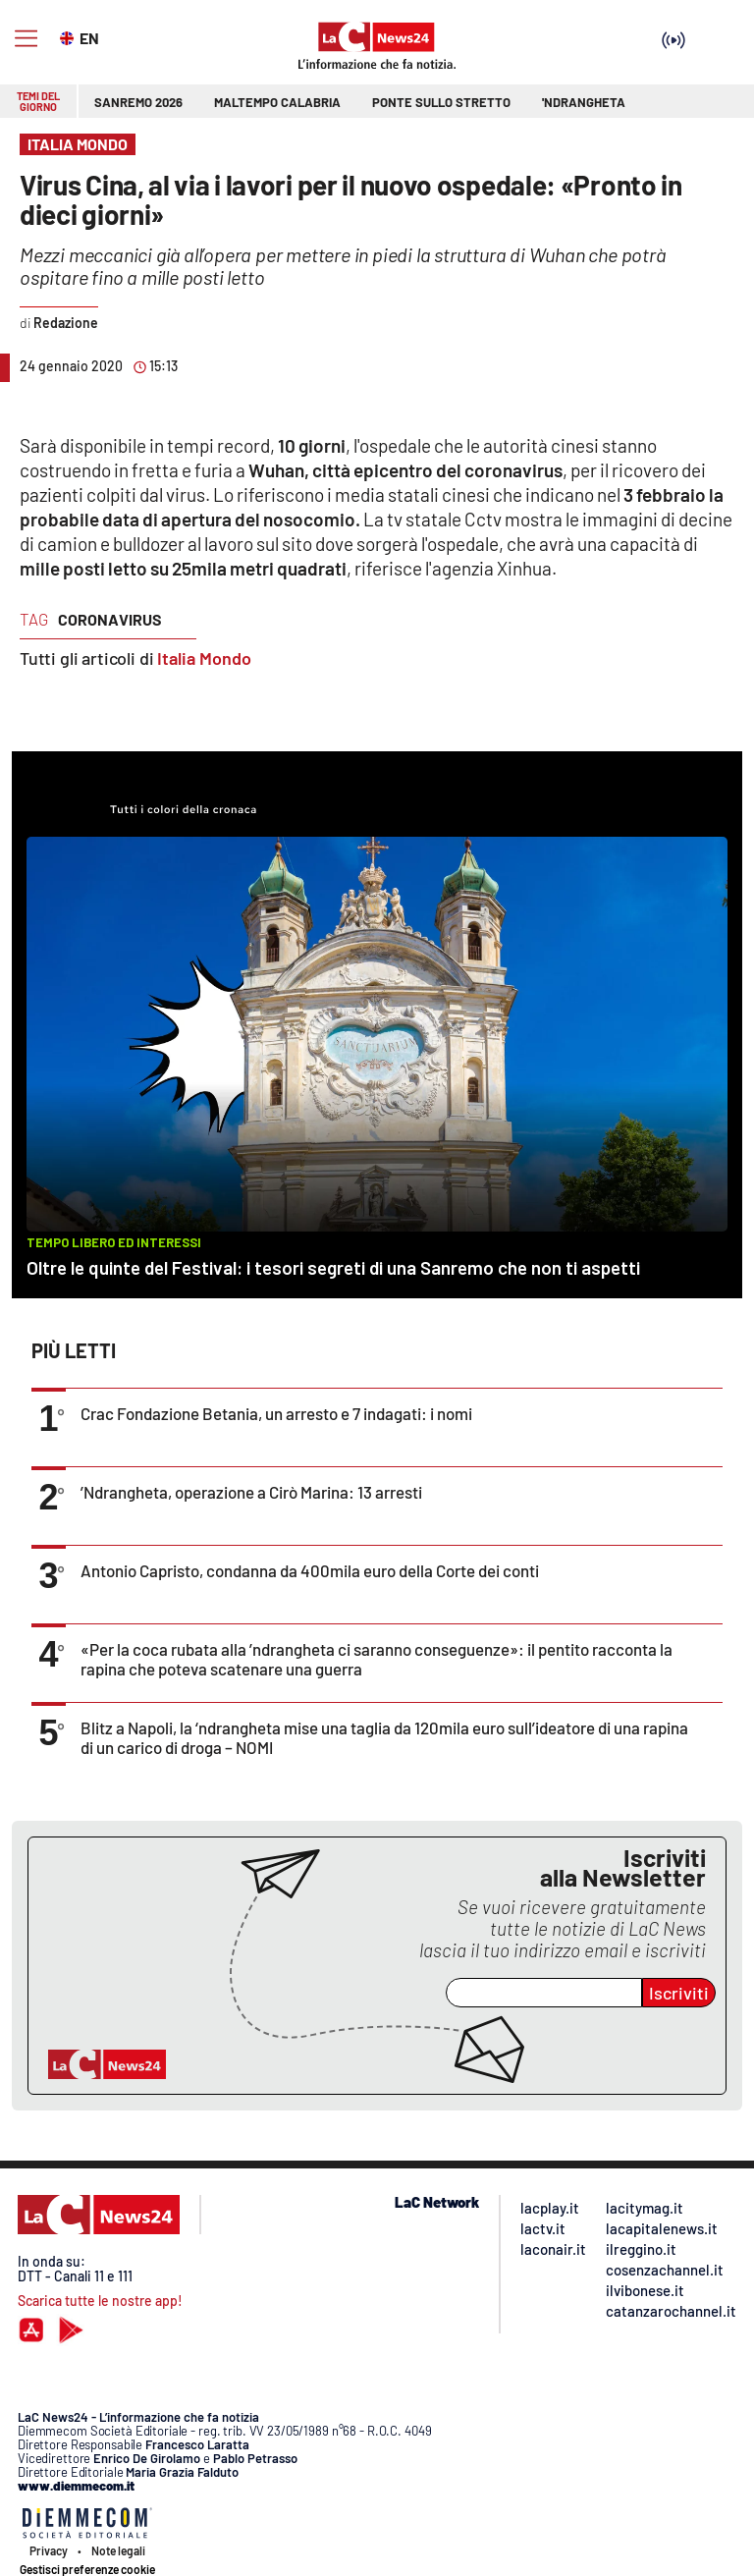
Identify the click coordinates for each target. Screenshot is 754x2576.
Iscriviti (679, 1992)
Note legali (118, 2550)
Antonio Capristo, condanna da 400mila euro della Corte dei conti (310, 1570)
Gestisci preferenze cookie (87, 2569)
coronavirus (110, 619)
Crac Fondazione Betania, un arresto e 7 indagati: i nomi (276, 1413)
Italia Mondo (204, 658)
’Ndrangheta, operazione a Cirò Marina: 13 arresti (251, 1492)
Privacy (48, 2550)
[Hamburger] (26, 38)
